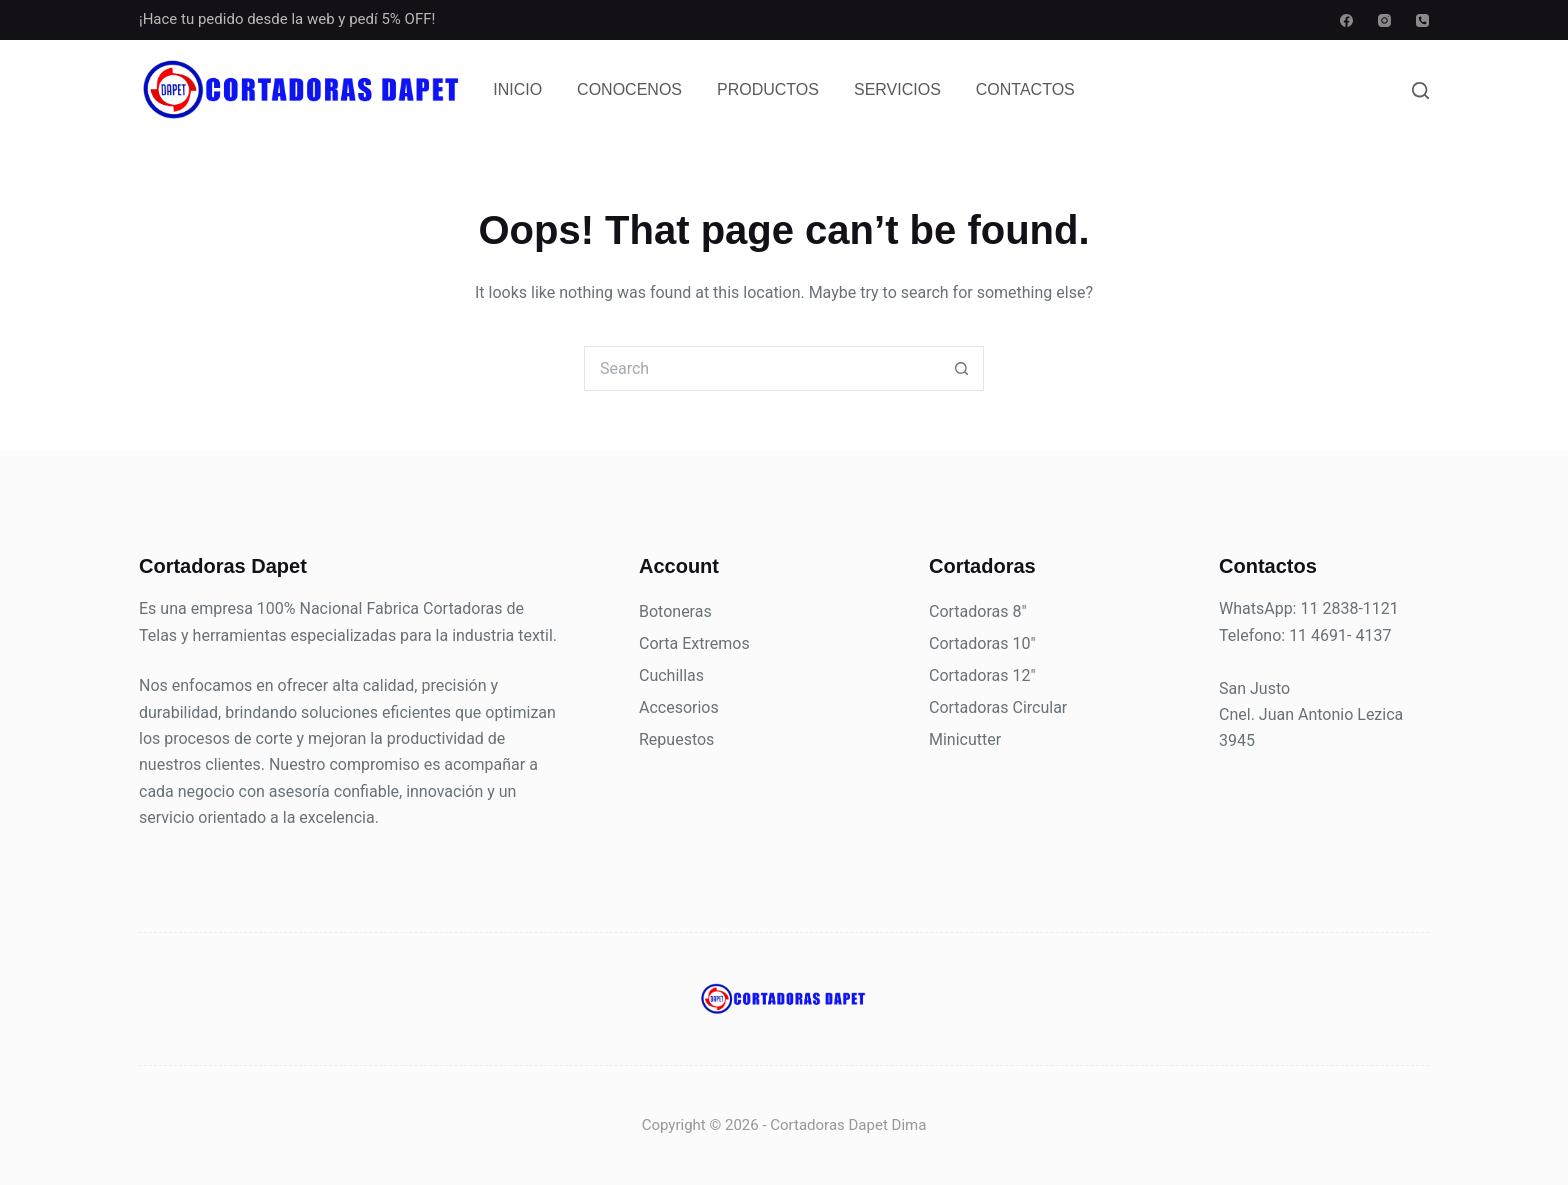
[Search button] (961, 368)
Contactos (1025, 89)
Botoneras (675, 611)
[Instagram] (1384, 20)
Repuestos (676, 739)
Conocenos (629, 89)
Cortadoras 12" (982, 675)
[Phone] (1422, 20)
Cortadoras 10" (982, 643)
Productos (768, 89)
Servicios (897, 89)
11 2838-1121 (1349, 608)
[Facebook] (1346, 20)
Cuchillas (671, 675)
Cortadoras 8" (978, 611)
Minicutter (965, 739)
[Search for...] (761, 368)
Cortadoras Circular (998, 707)
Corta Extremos (694, 643)
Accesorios (679, 707)
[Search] (1420, 90)
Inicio (517, 89)
